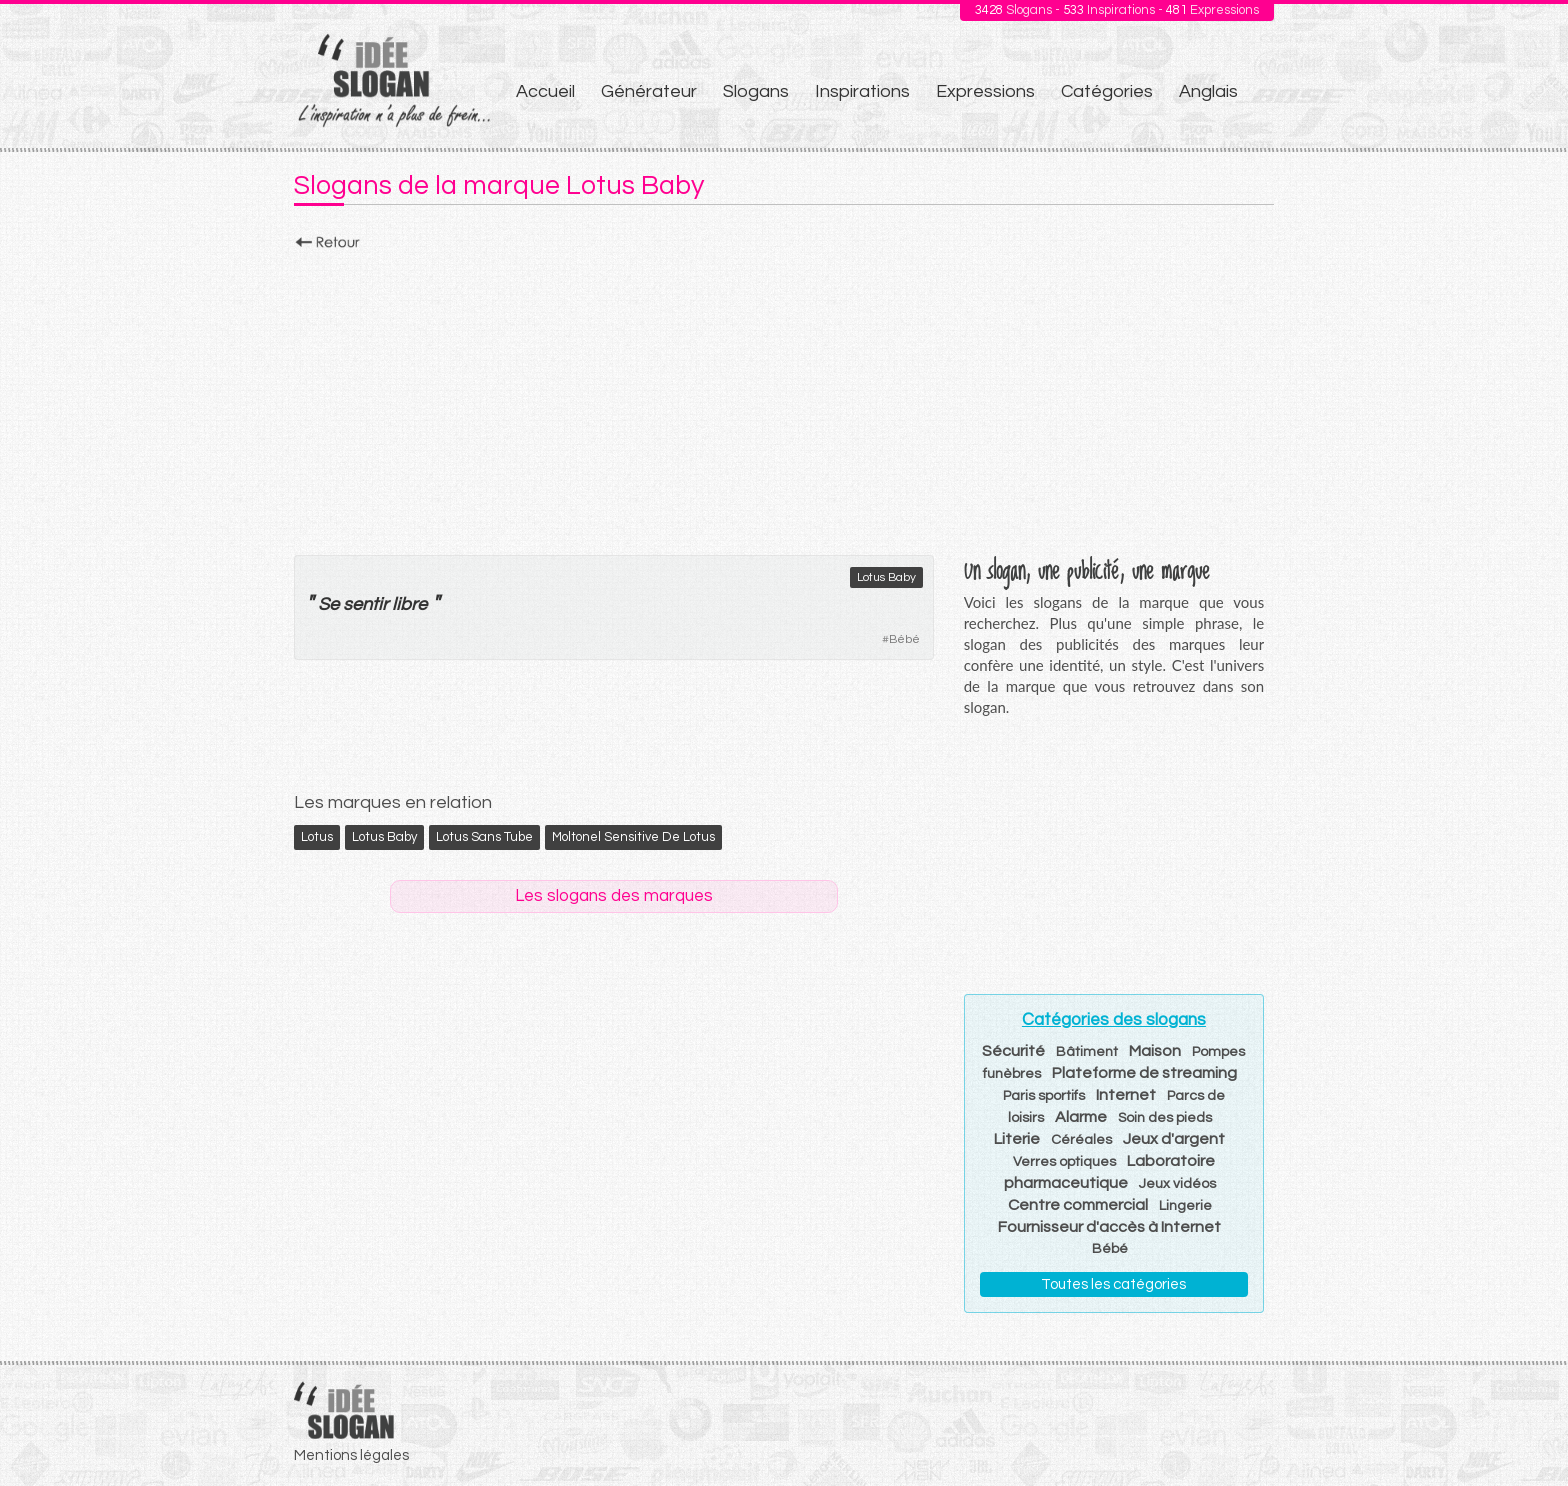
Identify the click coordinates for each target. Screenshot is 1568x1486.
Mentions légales (351, 1455)
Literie (1017, 1139)
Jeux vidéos (1177, 1184)
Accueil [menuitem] (545, 91)
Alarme (1081, 1117)
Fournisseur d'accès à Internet (1109, 1227)
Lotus (317, 837)
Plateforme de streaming (1144, 1073)
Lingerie (1185, 1206)
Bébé (904, 639)
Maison (1155, 1051)
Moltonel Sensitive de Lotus (633, 837)
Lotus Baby (886, 577)
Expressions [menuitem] (985, 91)
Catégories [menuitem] (1107, 91)
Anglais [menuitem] (1208, 91)
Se (328, 604)
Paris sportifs (1044, 1096)
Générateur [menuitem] (649, 91)
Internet (1126, 1095)
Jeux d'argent (1174, 1139)
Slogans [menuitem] (756, 91)
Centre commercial (1078, 1205)
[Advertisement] (784, 397)
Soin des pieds (1165, 1118)
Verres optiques (1064, 1162)
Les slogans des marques (614, 896)
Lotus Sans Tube (484, 837)
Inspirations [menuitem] (862, 91)
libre (409, 604)
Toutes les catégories (1113, 1284)
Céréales (1081, 1140)
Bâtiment (1087, 1052)
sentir (365, 604)
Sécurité (1013, 1051)
